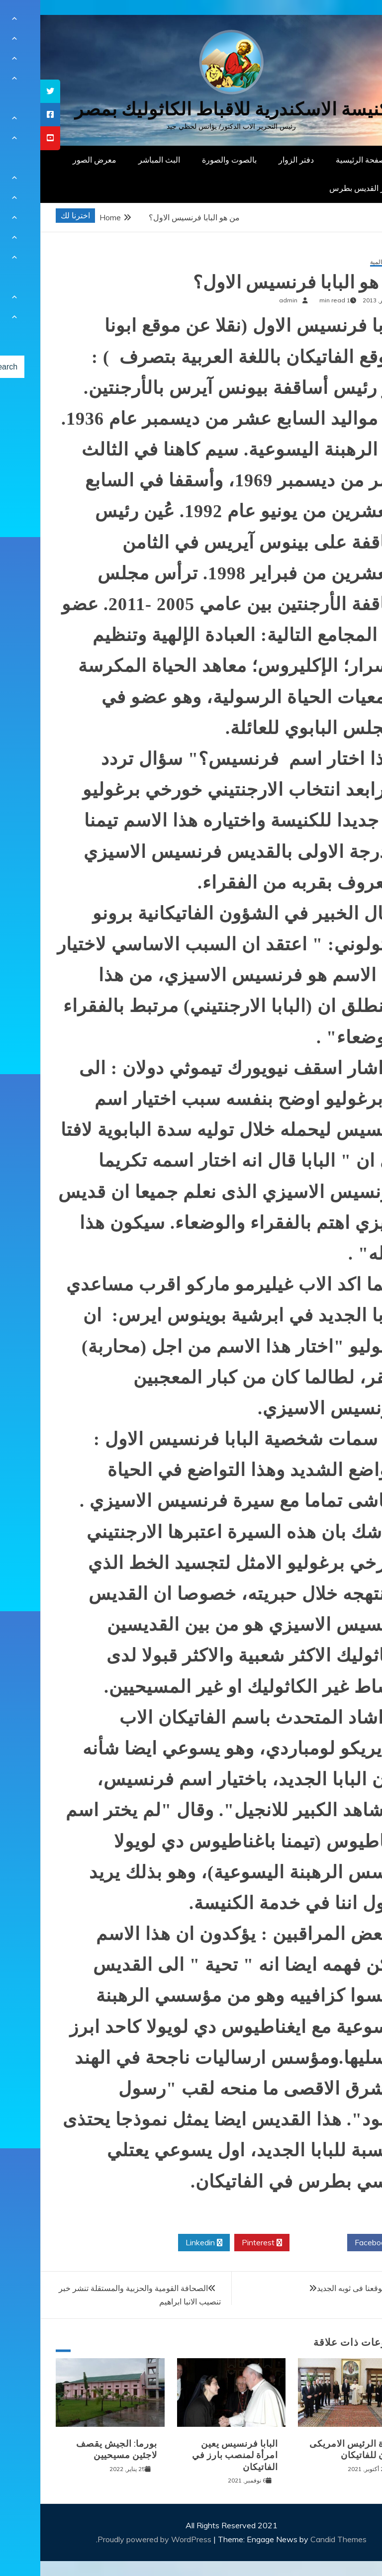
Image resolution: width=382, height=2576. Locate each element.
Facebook (335, 2242)
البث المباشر (119, 160)
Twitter (278, 2242)
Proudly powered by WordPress (115, 2539)
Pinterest (221, 2242)
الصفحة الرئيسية (322, 160)
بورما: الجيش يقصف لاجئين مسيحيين (76, 2449)
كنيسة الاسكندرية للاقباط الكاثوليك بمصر (191, 109)
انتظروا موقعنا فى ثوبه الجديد (324, 2288)
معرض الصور (54, 160)
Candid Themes (298, 2539)
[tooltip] (10, 91)
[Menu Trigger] (349, 21)
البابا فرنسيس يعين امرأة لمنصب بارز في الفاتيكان (195, 2455)
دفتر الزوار (256, 160)
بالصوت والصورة (189, 160)
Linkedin (163, 2242)
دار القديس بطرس (319, 188)
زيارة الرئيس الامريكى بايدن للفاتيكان (314, 2449)
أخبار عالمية (344, 262)
